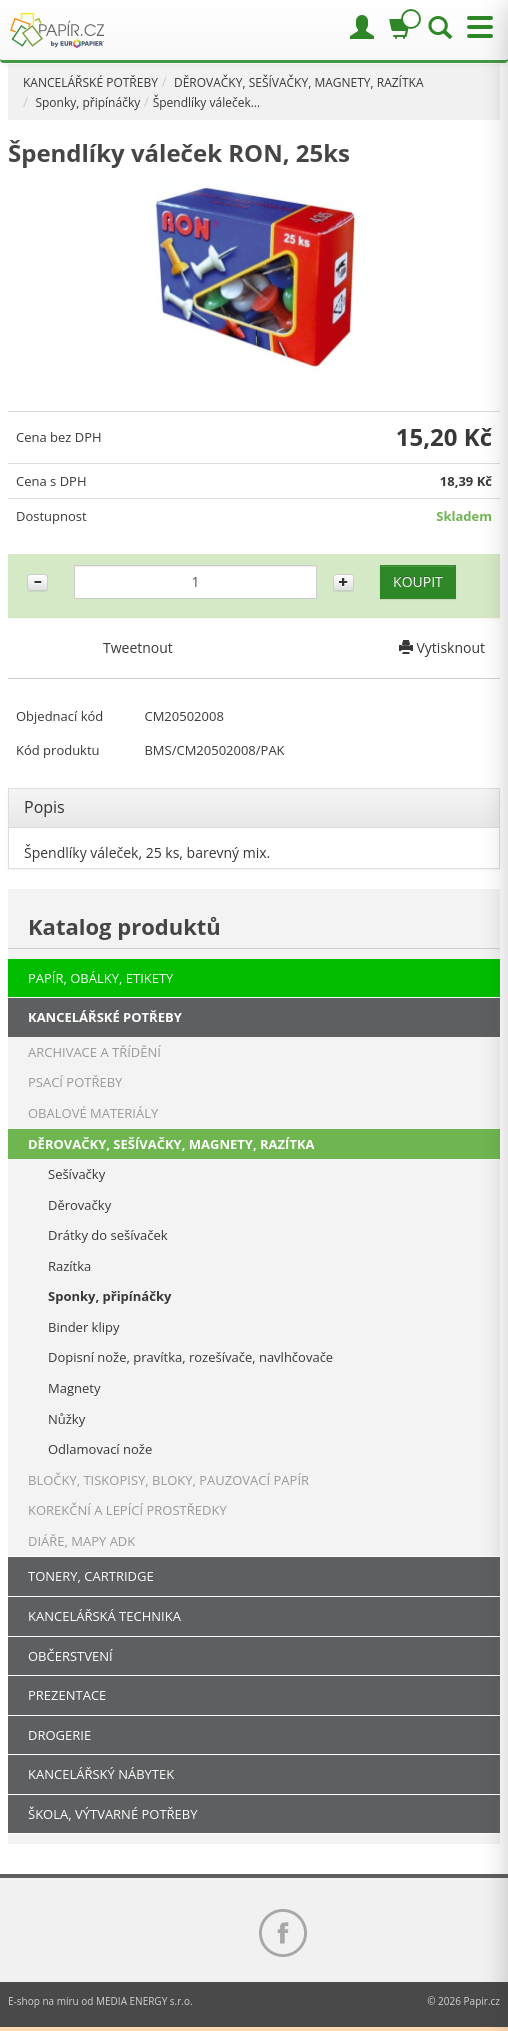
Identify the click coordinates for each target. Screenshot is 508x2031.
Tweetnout (138, 647)
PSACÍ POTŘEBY (75, 1082)
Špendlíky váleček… (206, 102)
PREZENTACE (67, 1695)
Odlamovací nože (100, 1449)
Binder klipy (83, 1327)
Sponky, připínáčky (87, 102)
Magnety (74, 1388)
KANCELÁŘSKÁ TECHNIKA (104, 1616)
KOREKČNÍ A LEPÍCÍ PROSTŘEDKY (127, 1510)
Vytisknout (442, 647)
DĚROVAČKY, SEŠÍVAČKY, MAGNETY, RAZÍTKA (299, 82)
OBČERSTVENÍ (70, 1656)
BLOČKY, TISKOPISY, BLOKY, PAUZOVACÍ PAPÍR (168, 1480)
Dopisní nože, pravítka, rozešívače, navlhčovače (190, 1357)
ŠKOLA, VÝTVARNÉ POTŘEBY (113, 1814)
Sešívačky (76, 1174)
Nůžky (66, 1419)
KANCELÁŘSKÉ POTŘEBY (90, 82)
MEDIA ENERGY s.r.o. (144, 2001)
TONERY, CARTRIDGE (91, 1576)
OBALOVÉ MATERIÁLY (93, 1113)
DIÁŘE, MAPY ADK (81, 1541)
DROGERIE (59, 1735)
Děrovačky (79, 1205)
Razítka (69, 1266)
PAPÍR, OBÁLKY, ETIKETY (100, 978)
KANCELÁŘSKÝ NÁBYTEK (101, 1774)
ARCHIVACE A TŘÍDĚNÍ (94, 1052)
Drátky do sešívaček (108, 1235)
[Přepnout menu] (475, 27)
